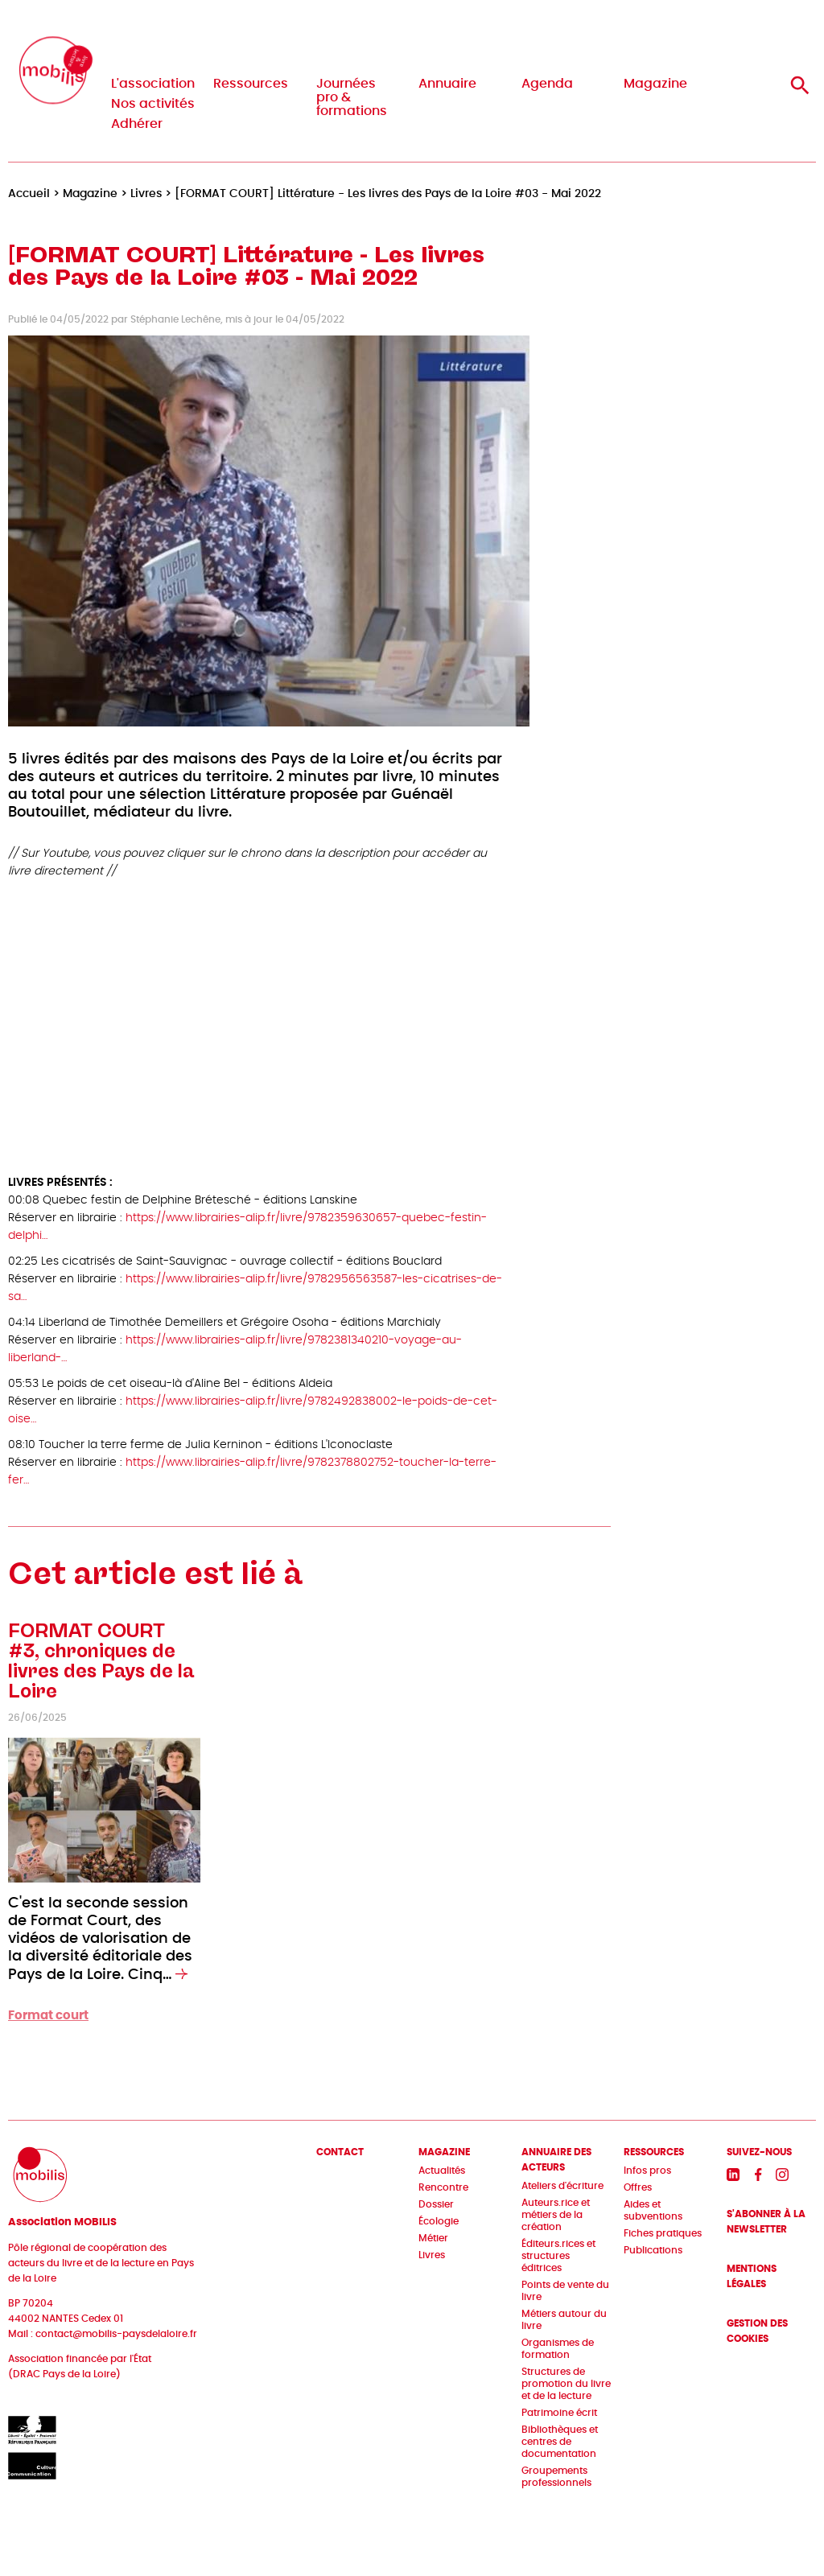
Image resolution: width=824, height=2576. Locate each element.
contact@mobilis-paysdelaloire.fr (116, 2334)
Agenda (547, 83)
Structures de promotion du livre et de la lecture (566, 2384)
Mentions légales (752, 2276)
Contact (340, 2152)
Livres (431, 2255)
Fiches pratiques (663, 2233)
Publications (653, 2250)
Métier (433, 2238)
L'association (153, 83)
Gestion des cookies (757, 2331)
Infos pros (647, 2170)
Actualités (441, 2170)
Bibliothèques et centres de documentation (559, 2442)
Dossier (436, 2204)
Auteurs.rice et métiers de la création (555, 2215)
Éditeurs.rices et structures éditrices (558, 2256)
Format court (48, 2016)
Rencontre (443, 2187)
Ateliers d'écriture (562, 2186)
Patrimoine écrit (559, 2413)
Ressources (250, 83)
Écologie (438, 2221)
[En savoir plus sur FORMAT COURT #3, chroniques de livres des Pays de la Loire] (181, 1975)
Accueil (29, 194)
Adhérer (137, 123)
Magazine (655, 83)
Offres (638, 2187)
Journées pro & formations (351, 97)
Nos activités (153, 103)
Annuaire (447, 83)
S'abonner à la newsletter (766, 2221)
